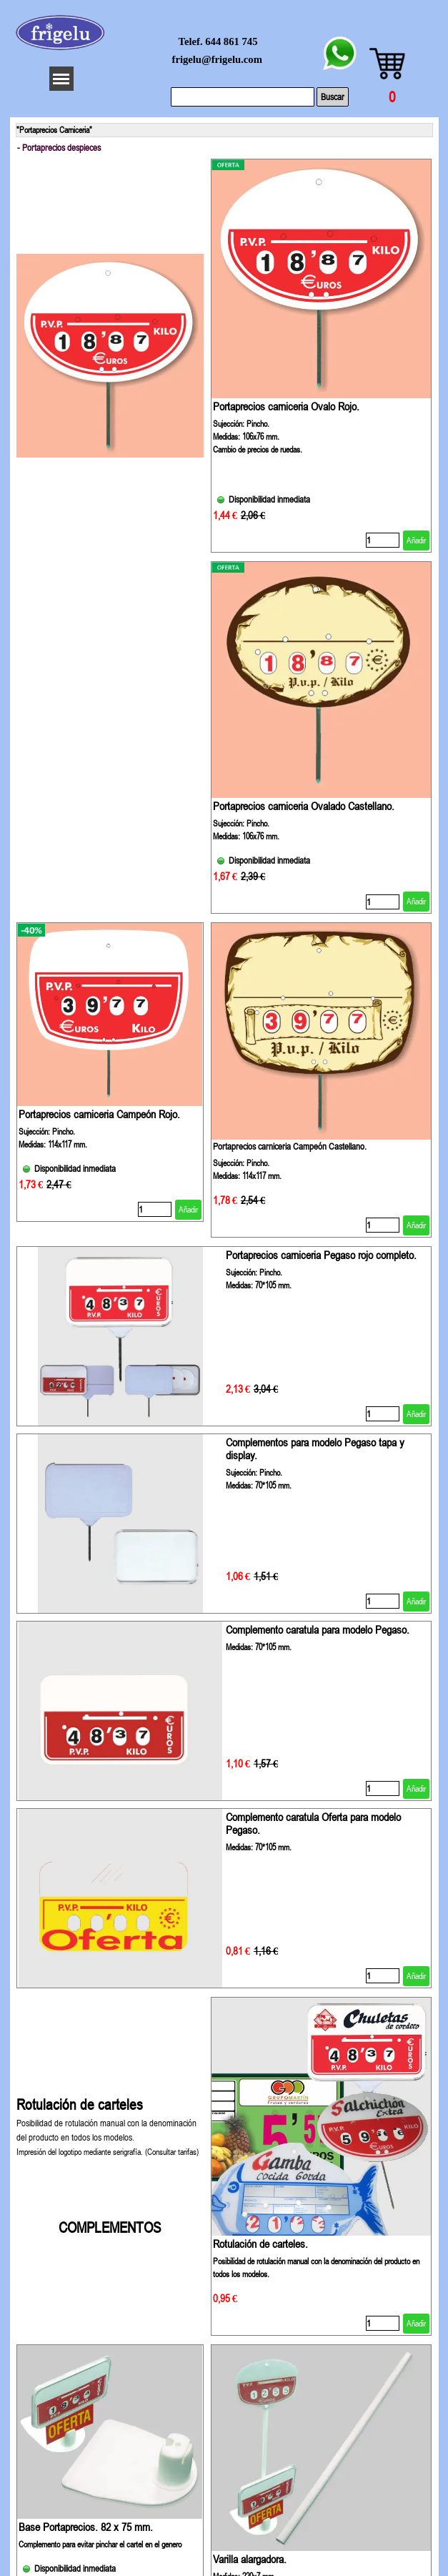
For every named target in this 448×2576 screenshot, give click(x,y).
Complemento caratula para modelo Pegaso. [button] (317, 1629)
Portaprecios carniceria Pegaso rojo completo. (321, 1254)
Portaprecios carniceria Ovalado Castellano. (303, 805)
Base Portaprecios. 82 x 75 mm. (86, 2526)
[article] (321, 356)
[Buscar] (242, 97)
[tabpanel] (110, 2166)
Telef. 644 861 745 (218, 41)
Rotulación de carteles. (260, 2243)
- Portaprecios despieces (59, 147)
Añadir (416, 541)
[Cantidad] (382, 540)
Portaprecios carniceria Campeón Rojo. (99, 1113)
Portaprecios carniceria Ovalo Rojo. (286, 406)
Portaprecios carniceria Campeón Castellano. (290, 1146)
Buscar (332, 97)
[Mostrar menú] (61, 78)
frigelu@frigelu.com (217, 59)
